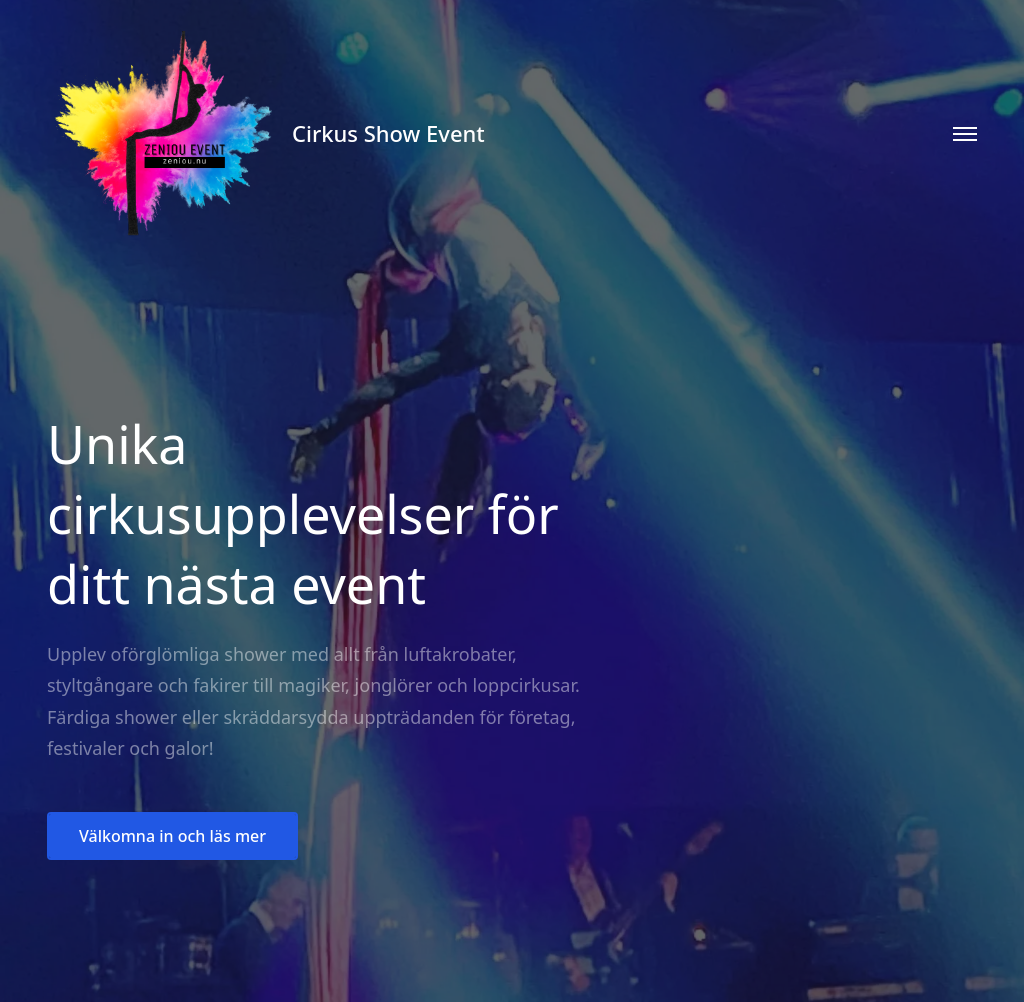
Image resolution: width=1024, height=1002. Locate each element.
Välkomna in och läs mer (172, 836)
